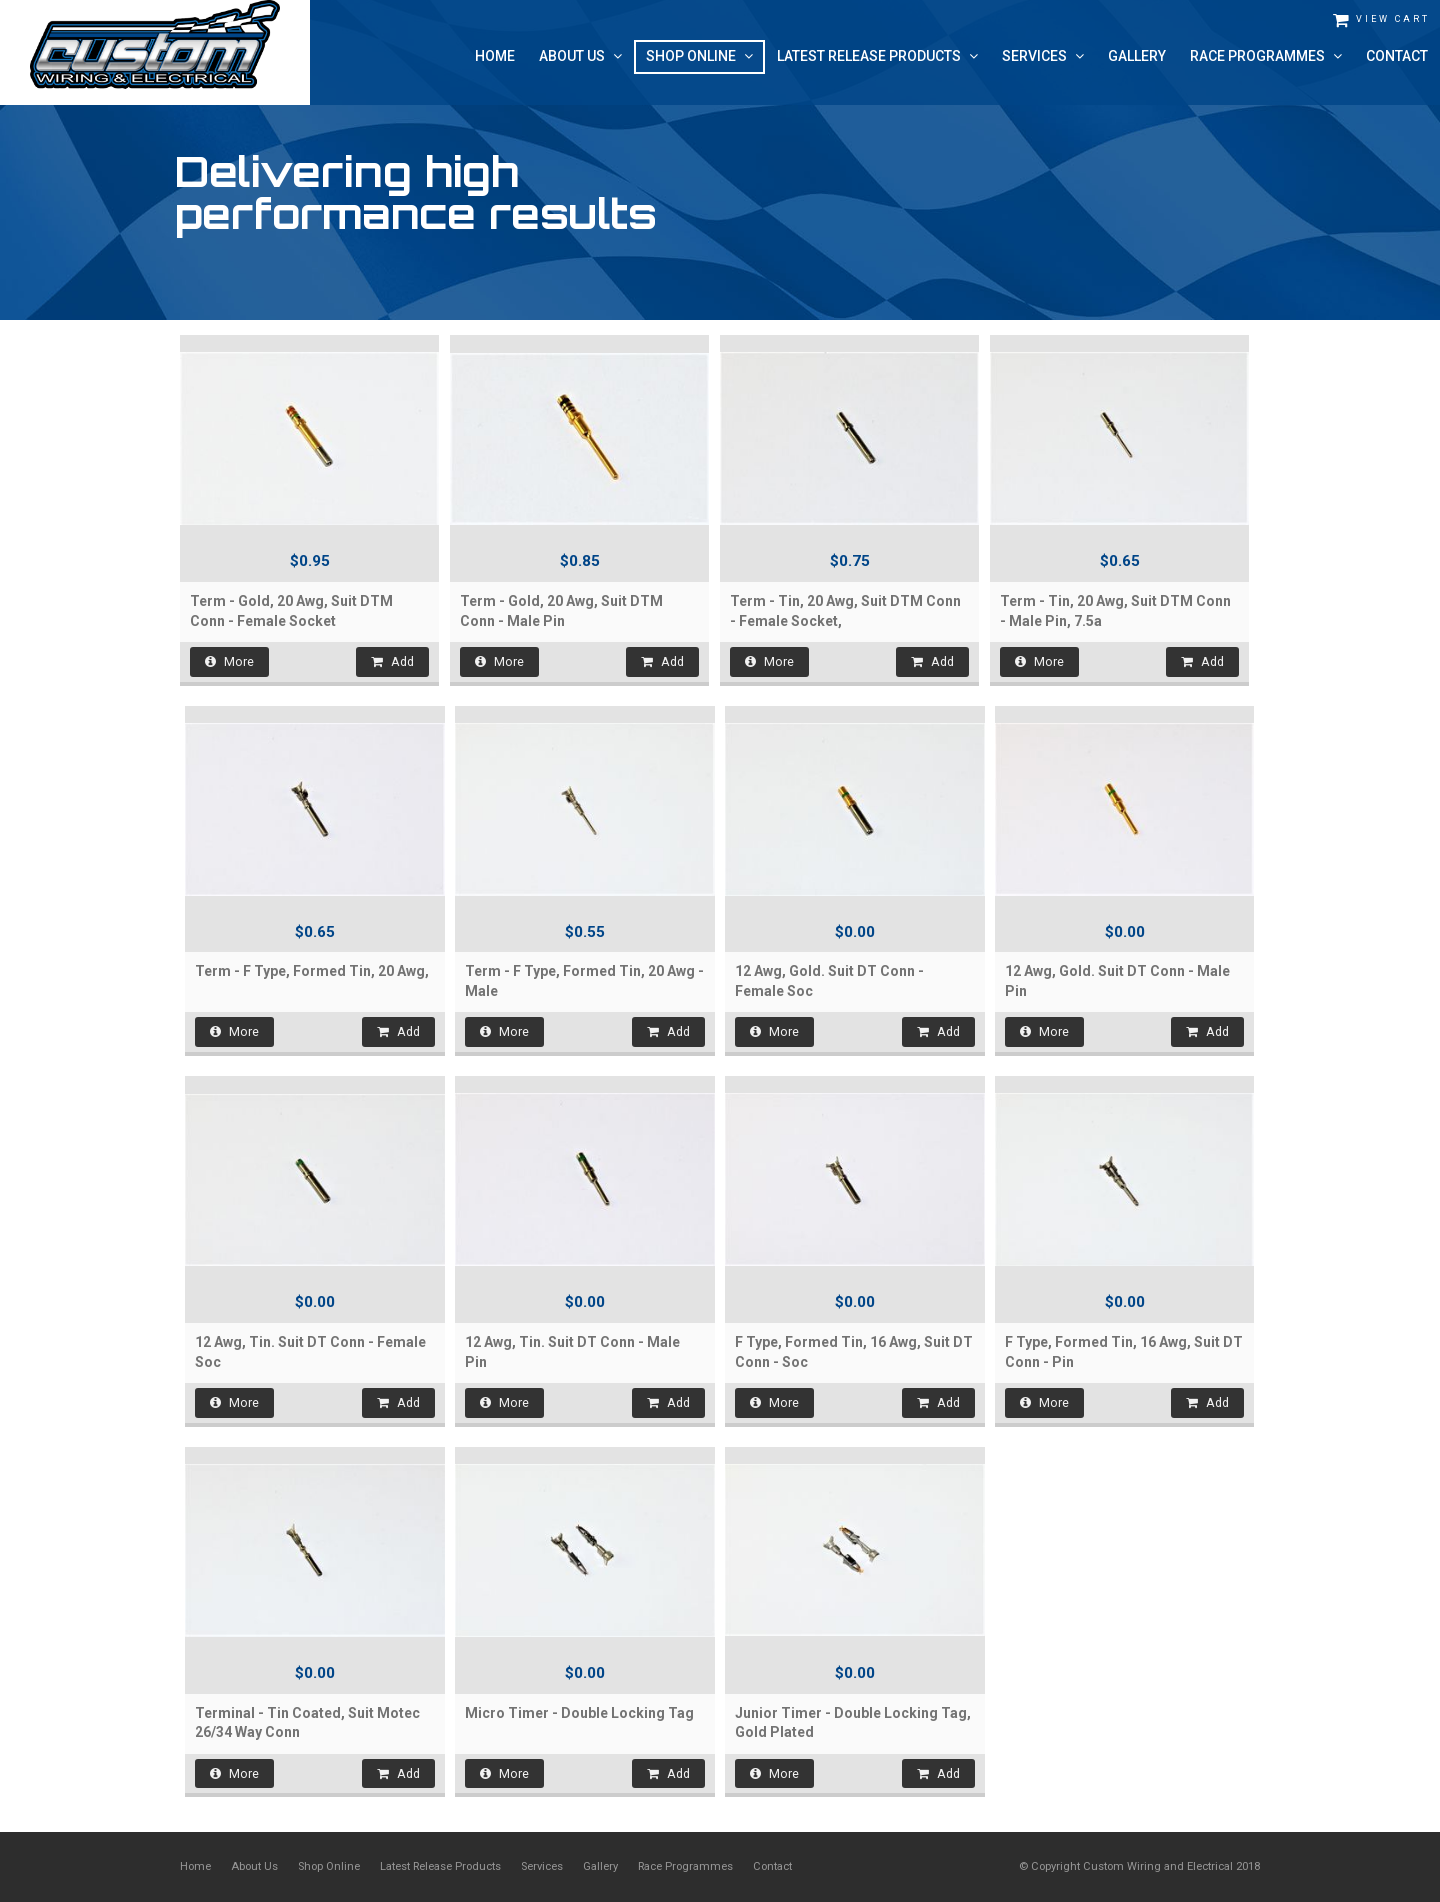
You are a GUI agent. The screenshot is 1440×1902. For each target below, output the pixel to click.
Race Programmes (685, 1866)
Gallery (600, 1866)
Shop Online (329, 1866)
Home (195, 1866)
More (229, 661)
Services (542, 1866)
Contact (772, 1866)
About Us (254, 1866)
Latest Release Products (440, 1866)
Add (392, 661)
